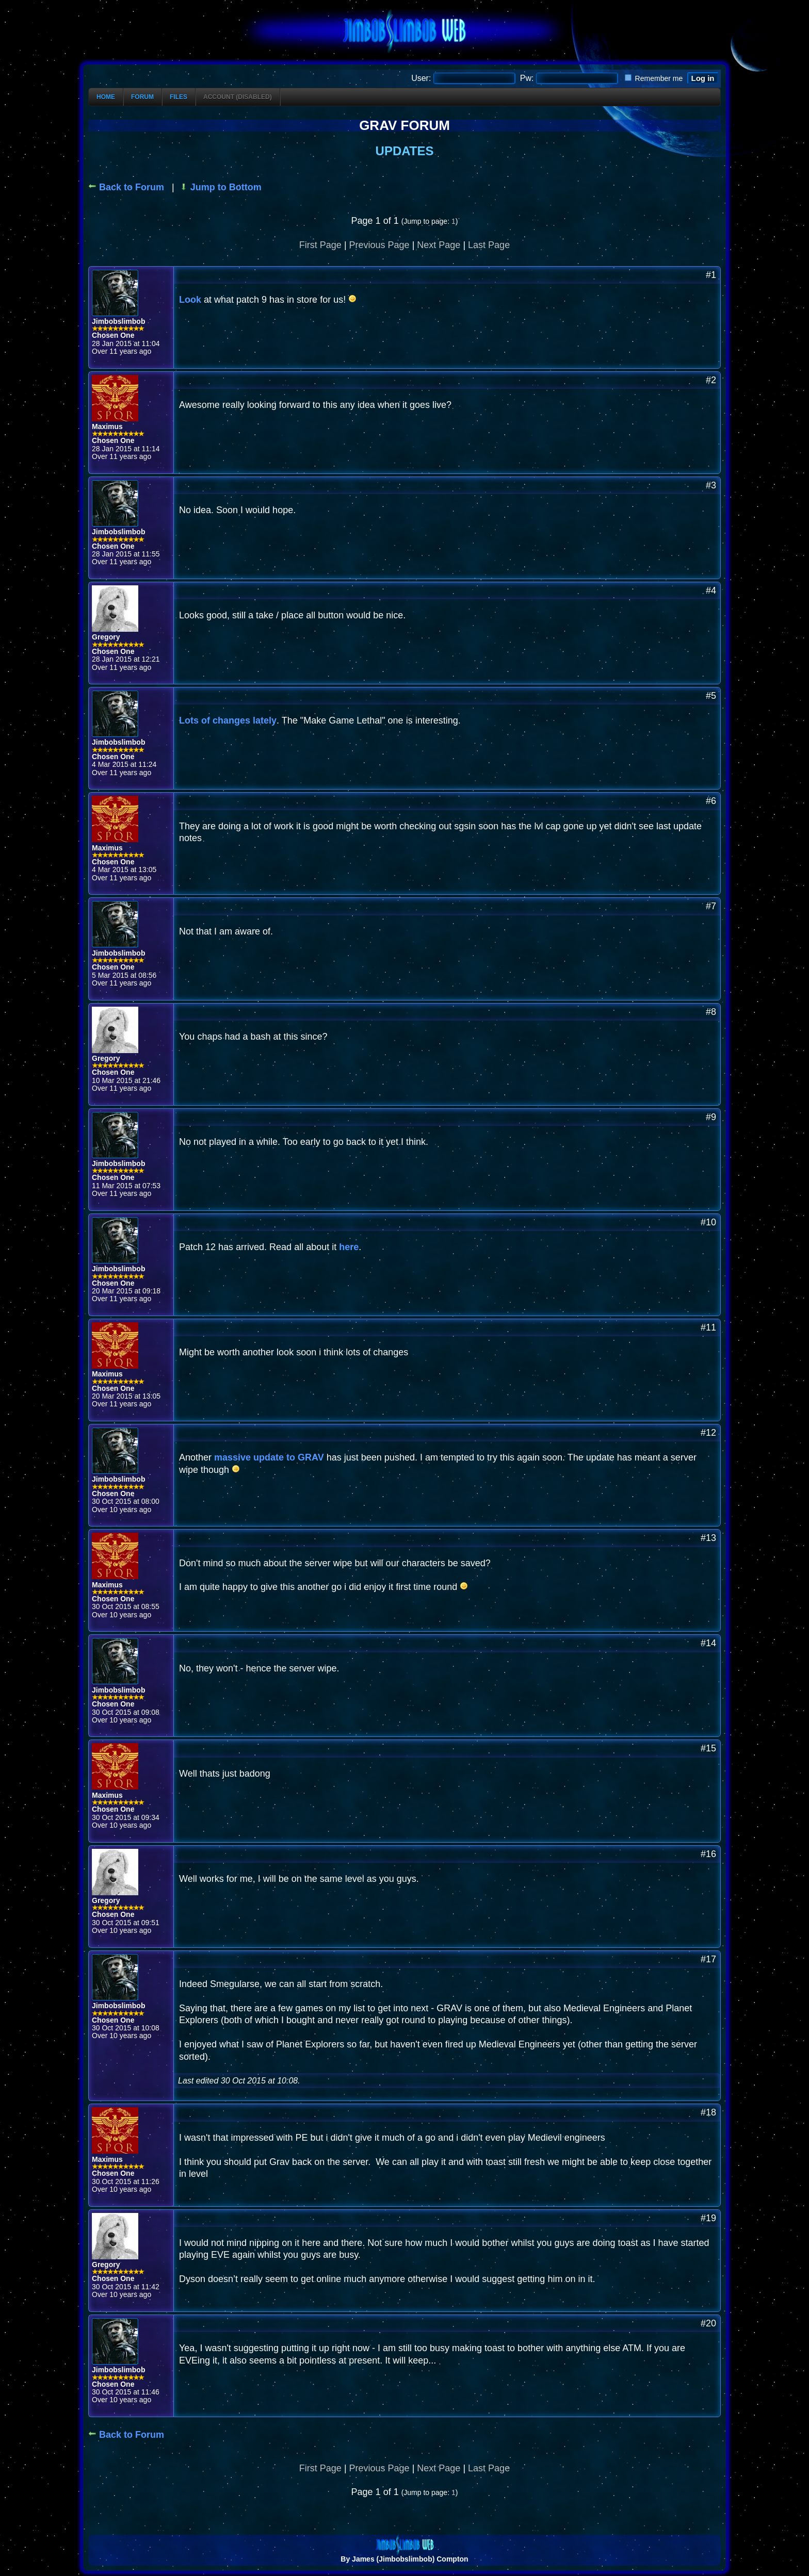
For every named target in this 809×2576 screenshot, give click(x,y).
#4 (711, 590)
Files (178, 97)
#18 (708, 2112)
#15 (708, 1748)
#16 (708, 1854)
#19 (708, 2218)
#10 (708, 1222)
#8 (711, 1012)
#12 (708, 1433)
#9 (711, 1117)
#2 (711, 380)
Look (191, 299)
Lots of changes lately (228, 720)
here (349, 1247)
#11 (708, 1327)
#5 (711, 696)
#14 (708, 1643)
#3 (711, 485)
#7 (711, 906)
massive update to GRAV (269, 1457)
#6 (711, 801)
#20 (708, 2323)
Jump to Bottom (221, 187)
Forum (142, 97)
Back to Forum (126, 187)
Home (105, 97)
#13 (708, 1538)
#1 (711, 275)
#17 (708, 1959)
